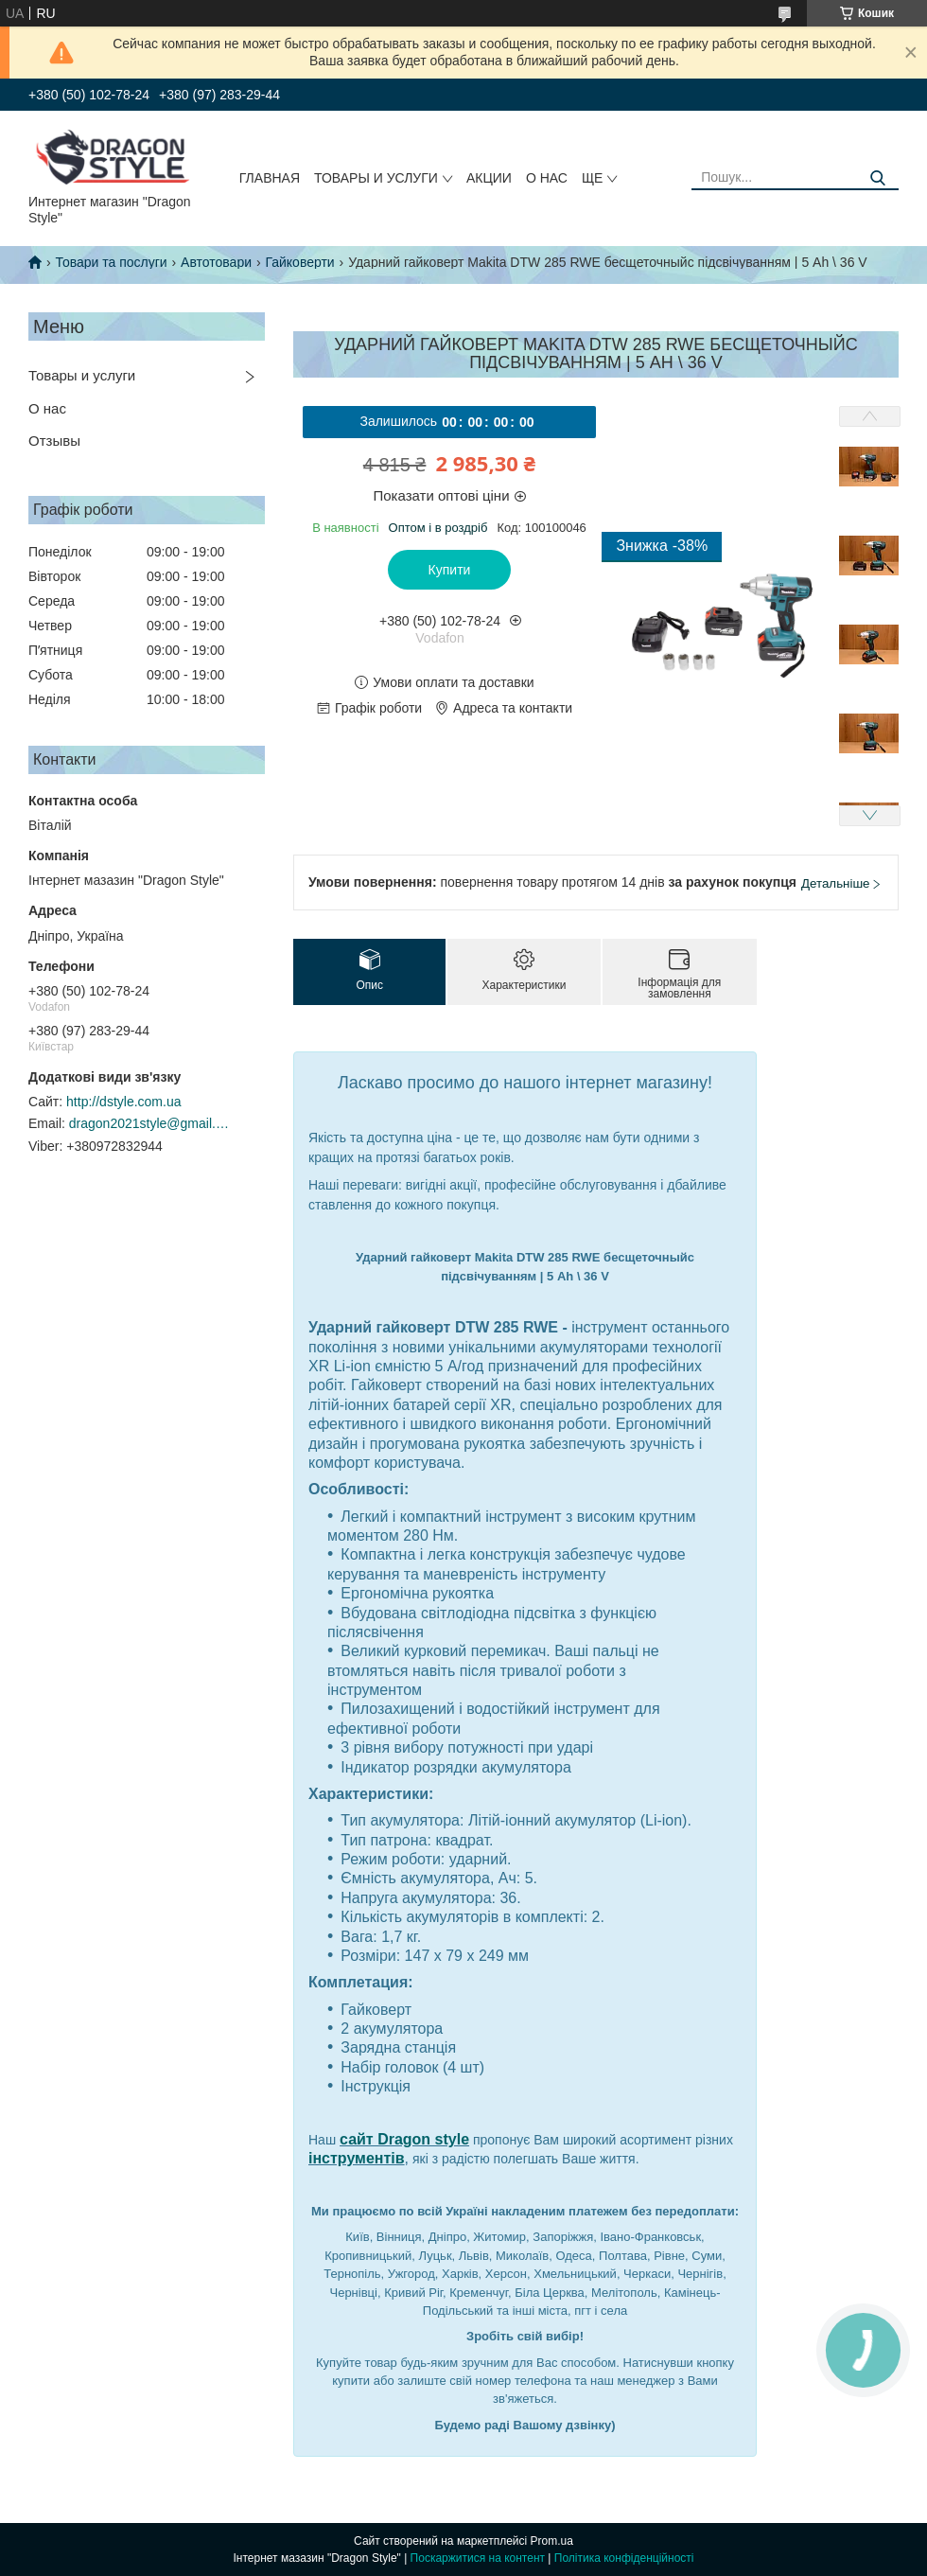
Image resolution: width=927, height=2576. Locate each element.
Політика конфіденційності (624, 2558)
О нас (547, 177)
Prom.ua (552, 2541)
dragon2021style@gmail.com (149, 1123)
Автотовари (216, 262)
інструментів (356, 2158)
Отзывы (54, 440)
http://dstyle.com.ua (123, 1101)
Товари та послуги (110, 262)
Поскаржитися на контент (478, 2558)
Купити (450, 569)
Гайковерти (299, 262)
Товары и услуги (376, 177)
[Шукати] (877, 178)
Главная (269, 177)
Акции (489, 177)
